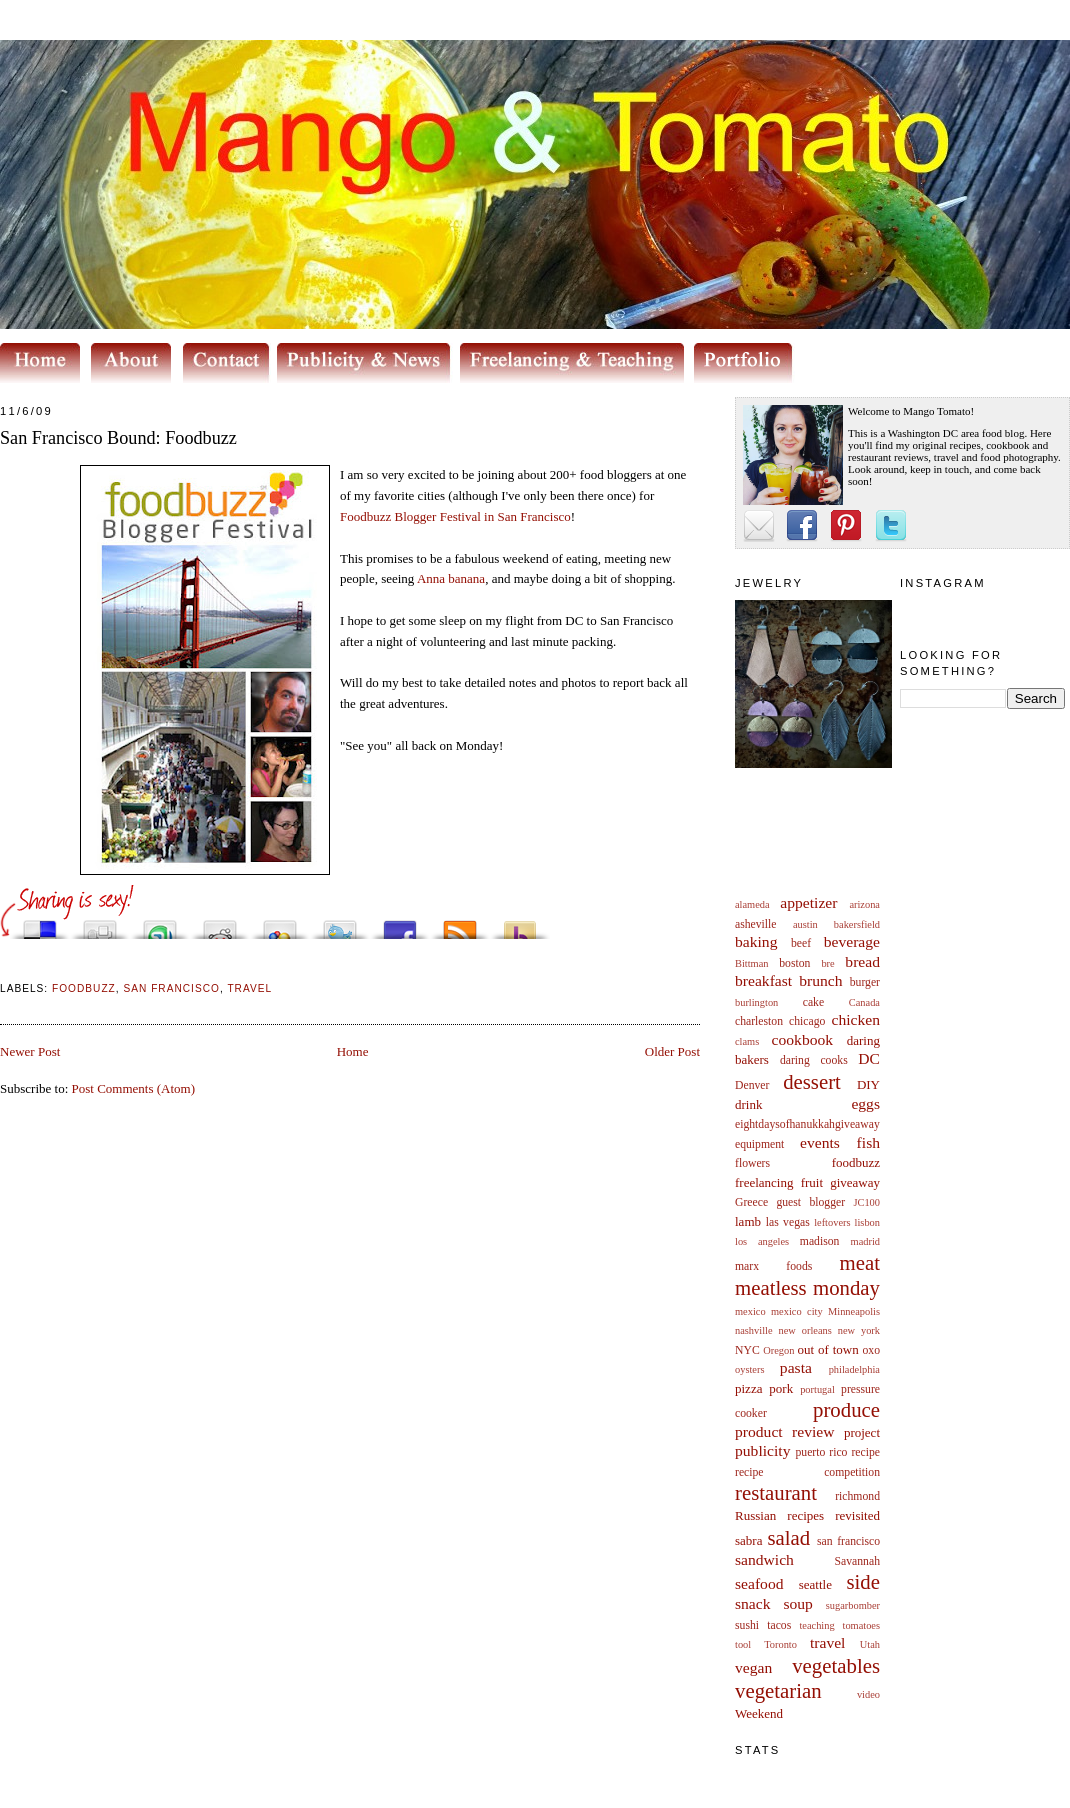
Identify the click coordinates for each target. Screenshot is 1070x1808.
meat (860, 1262)
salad (788, 1537)
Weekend (759, 1713)
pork (781, 1388)
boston (794, 963)
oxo (871, 1350)
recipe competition (807, 1472)
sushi (747, 1625)
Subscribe (460, 924)
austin (805, 924)
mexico (750, 1311)
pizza (748, 1388)
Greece (751, 1202)
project (862, 1432)
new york (859, 1330)
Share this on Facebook (400, 924)
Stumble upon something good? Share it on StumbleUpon (160, 924)
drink (748, 1104)
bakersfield (857, 924)
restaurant (776, 1492)
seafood (759, 1583)
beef (801, 943)
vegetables (836, 1665)
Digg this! (100, 924)
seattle (815, 1584)
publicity (762, 1450)
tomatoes (862, 1625)
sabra (748, 1540)
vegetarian (778, 1690)
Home (353, 1051)
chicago (807, 1021)
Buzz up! (520, 924)
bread (862, 961)
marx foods (773, 1266)
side (863, 1581)
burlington (756, 1002)
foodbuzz (856, 1162)
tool (743, 1644)
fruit (812, 1182)
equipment (759, 1144)
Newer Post (30, 1051)
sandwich (764, 1559)
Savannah (857, 1561)
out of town (828, 1349)
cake (813, 1002)
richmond (857, 1496)
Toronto (780, 1644)
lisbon (867, 1222)
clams (747, 1041)
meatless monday (807, 1287)
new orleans (804, 1330)
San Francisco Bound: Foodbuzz (118, 438)
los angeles (762, 1241)
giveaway (855, 1182)
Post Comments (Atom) (134, 1088)
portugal (817, 1389)
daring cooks (814, 1060)
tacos (779, 1625)
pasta (796, 1367)
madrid (865, 1241)
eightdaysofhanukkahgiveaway (807, 1124)
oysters (749, 1369)
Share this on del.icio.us (40, 924)
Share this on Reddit (220, 924)
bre (827, 963)
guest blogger (810, 1202)
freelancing (764, 1182)
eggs (865, 1103)
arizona (864, 904)
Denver (752, 1085)
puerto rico (821, 1452)
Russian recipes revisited (807, 1515)
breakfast (763, 980)
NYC (747, 1350)
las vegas (788, 1222)
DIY (868, 1084)
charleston (759, 1021)
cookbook (803, 1039)
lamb (748, 1221)
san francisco (848, 1541)
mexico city (797, 1311)
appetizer (808, 902)
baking (756, 941)
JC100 (866, 1202)
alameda (752, 904)
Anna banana (451, 578)
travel (828, 1642)
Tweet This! (340, 924)
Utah (870, 1644)
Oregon (778, 1350)
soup (797, 1603)
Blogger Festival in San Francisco (455, 516)
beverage (852, 941)
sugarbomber (853, 1605)
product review (784, 1431)
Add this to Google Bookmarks (280, 924)
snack (753, 1603)
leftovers (832, 1222)
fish (868, 1142)
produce (846, 1409)
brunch (820, 980)
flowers (752, 1163)
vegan (753, 1667)
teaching (816, 1625)
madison (820, 1241)
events (820, 1142)
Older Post (672, 1051)
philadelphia (854, 1369)
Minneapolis (854, 1311)
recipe (865, 1452)
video (868, 1694)
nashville (754, 1330)
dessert (812, 1081)
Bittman (751, 963)
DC (869, 1058)
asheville (756, 924)
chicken (856, 1019)
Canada (864, 1002)
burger (865, 982)
